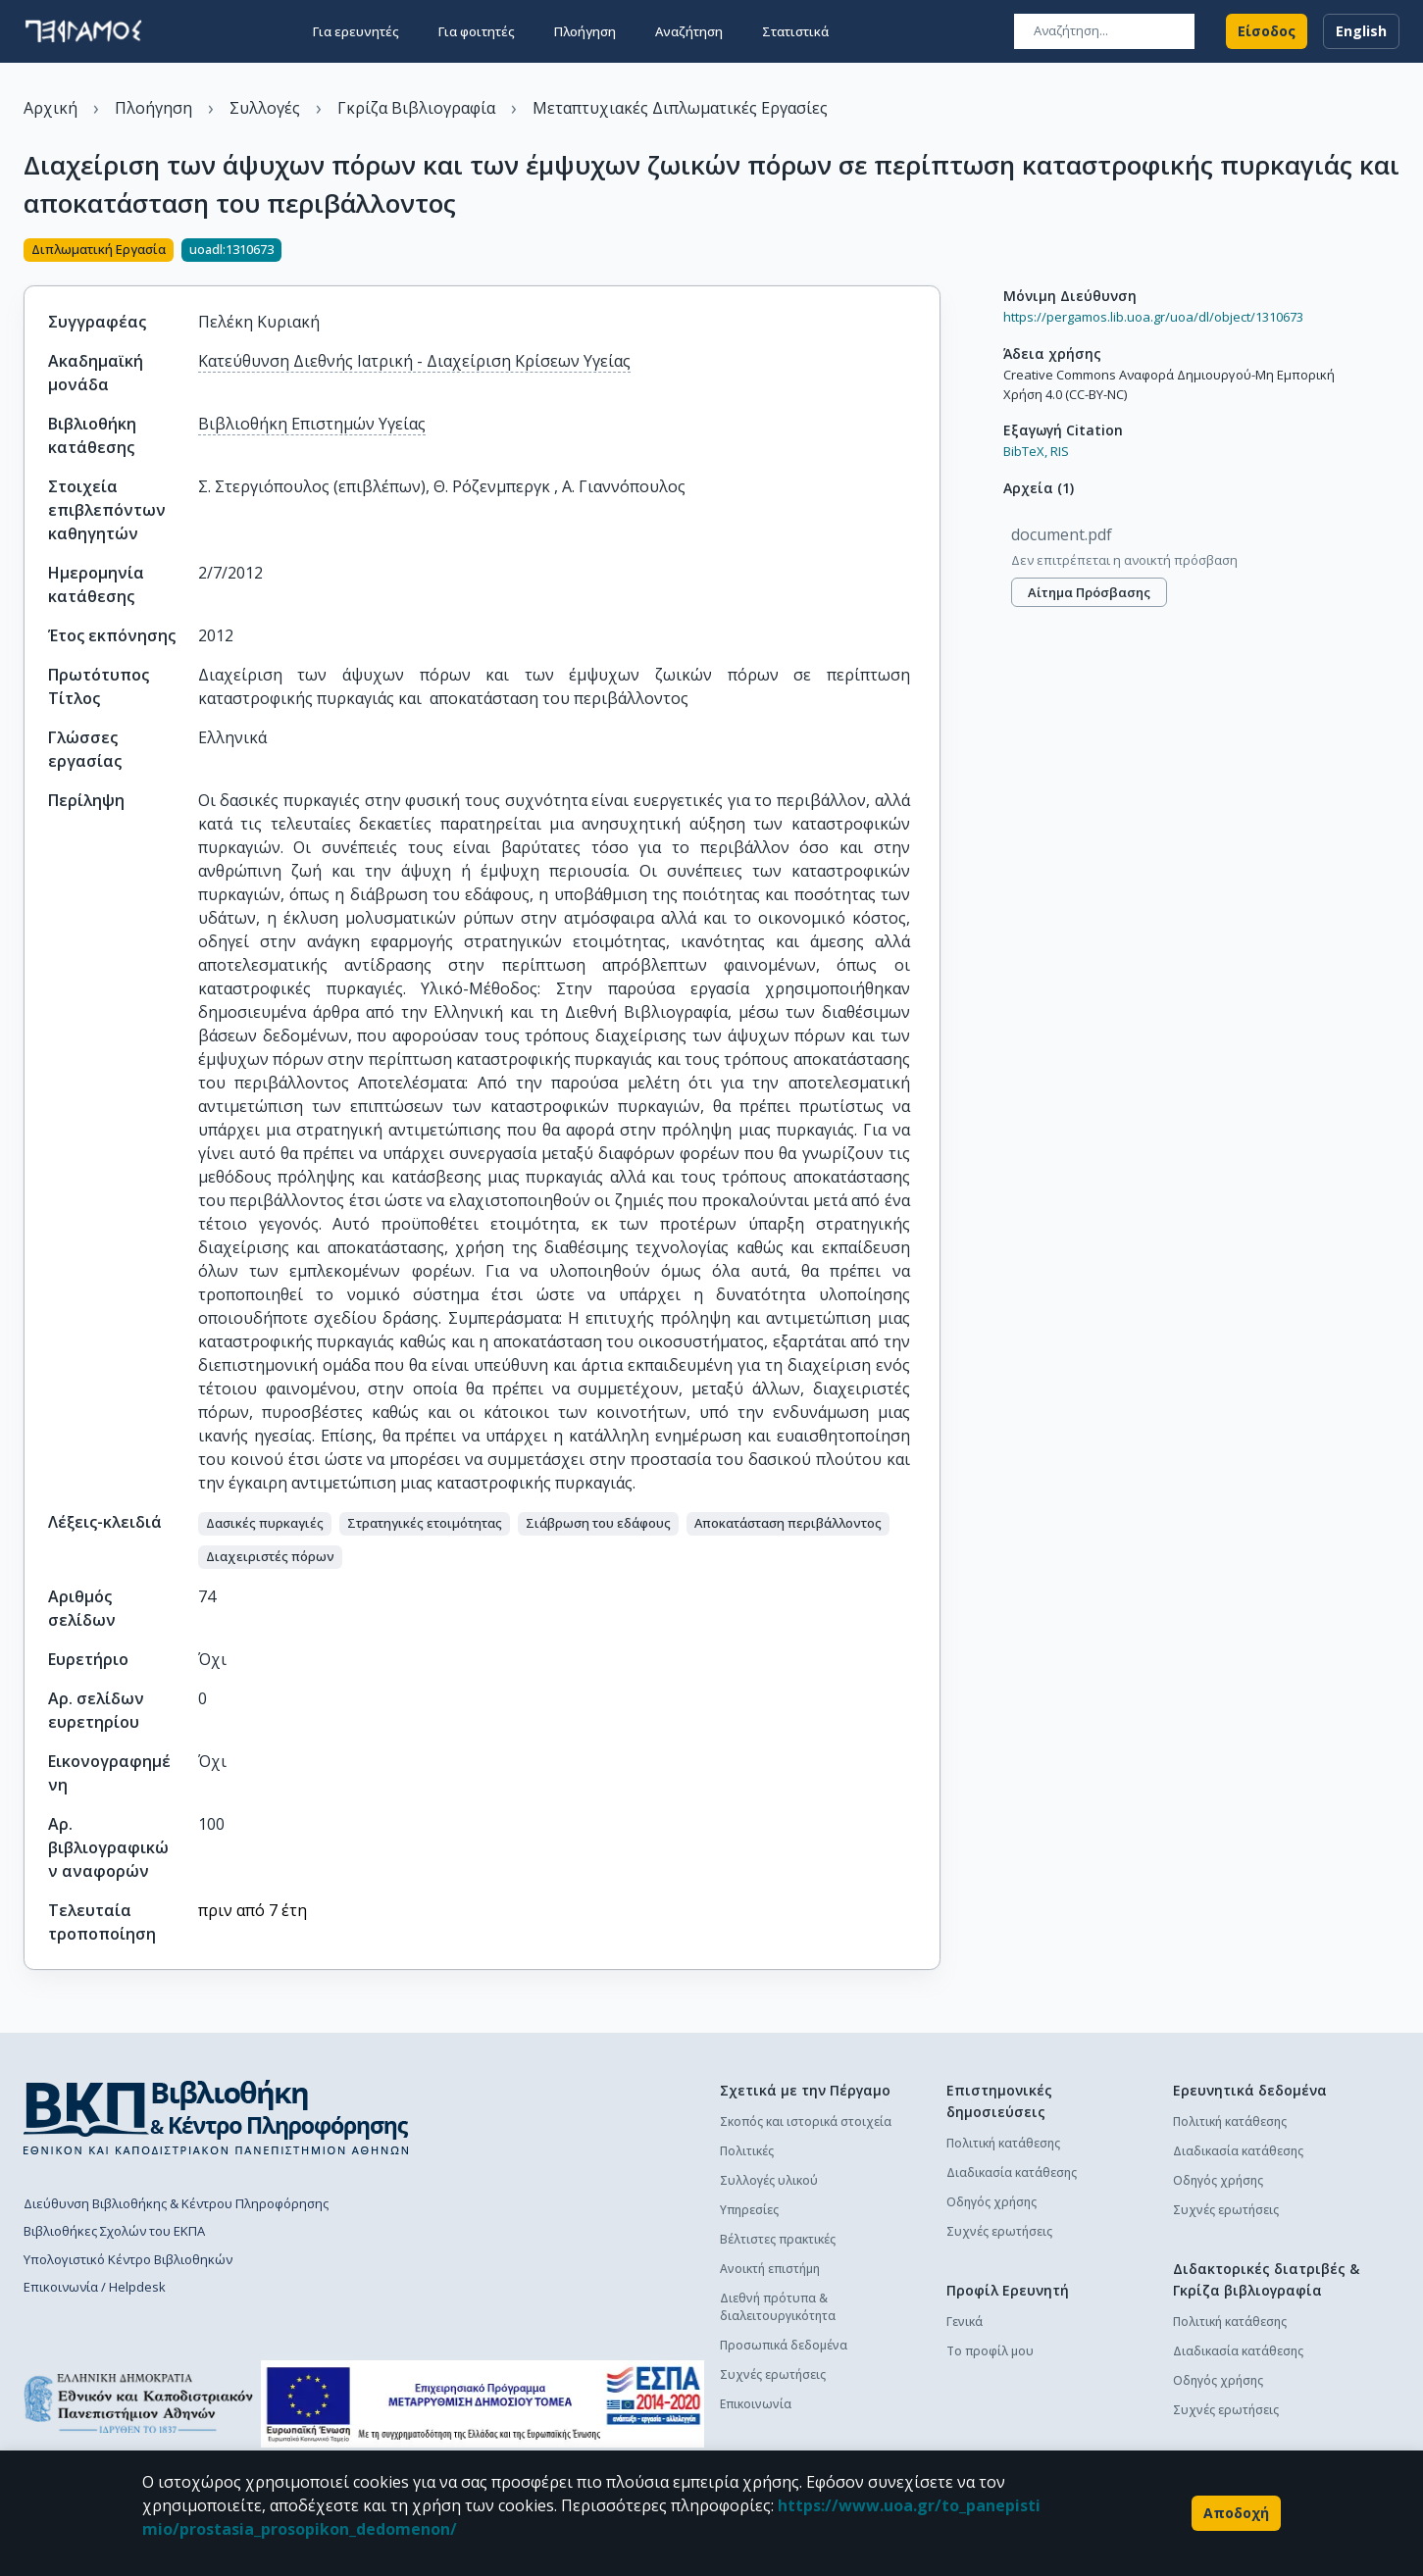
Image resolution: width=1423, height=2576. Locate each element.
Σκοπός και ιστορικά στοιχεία (805, 2121)
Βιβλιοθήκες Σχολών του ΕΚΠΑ (114, 2231)
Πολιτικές (747, 2151)
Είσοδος (1266, 31)
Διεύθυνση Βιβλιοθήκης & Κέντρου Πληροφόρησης (176, 2203)
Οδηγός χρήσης (991, 2202)
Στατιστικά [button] (795, 31)
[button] (264, 1524)
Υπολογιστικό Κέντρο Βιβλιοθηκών (128, 2259)
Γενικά (964, 2321)
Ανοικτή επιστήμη (770, 2268)
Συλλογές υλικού (769, 2180)
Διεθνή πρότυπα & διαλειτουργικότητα (778, 2307)
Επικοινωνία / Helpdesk (95, 2287)
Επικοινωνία (755, 2404)
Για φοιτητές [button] (476, 31)
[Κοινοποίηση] (932, 252)
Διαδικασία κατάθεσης (1011, 2172)
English (1361, 31)
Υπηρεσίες (749, 2209)
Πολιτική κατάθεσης (1003, 2143)
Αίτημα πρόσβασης (1089, 592)
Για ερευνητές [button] (356, 31)
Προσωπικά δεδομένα (783, 2345)
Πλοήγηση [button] (585, 31)
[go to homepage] (83, 31)
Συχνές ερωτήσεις (773, 2374)
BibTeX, (1025, 451)
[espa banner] (482, 2404)
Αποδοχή (1236, 2513)
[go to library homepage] (216, 2117)
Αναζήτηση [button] (689, 31)
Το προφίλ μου (990, 2351)
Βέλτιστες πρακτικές (778, 2239)
